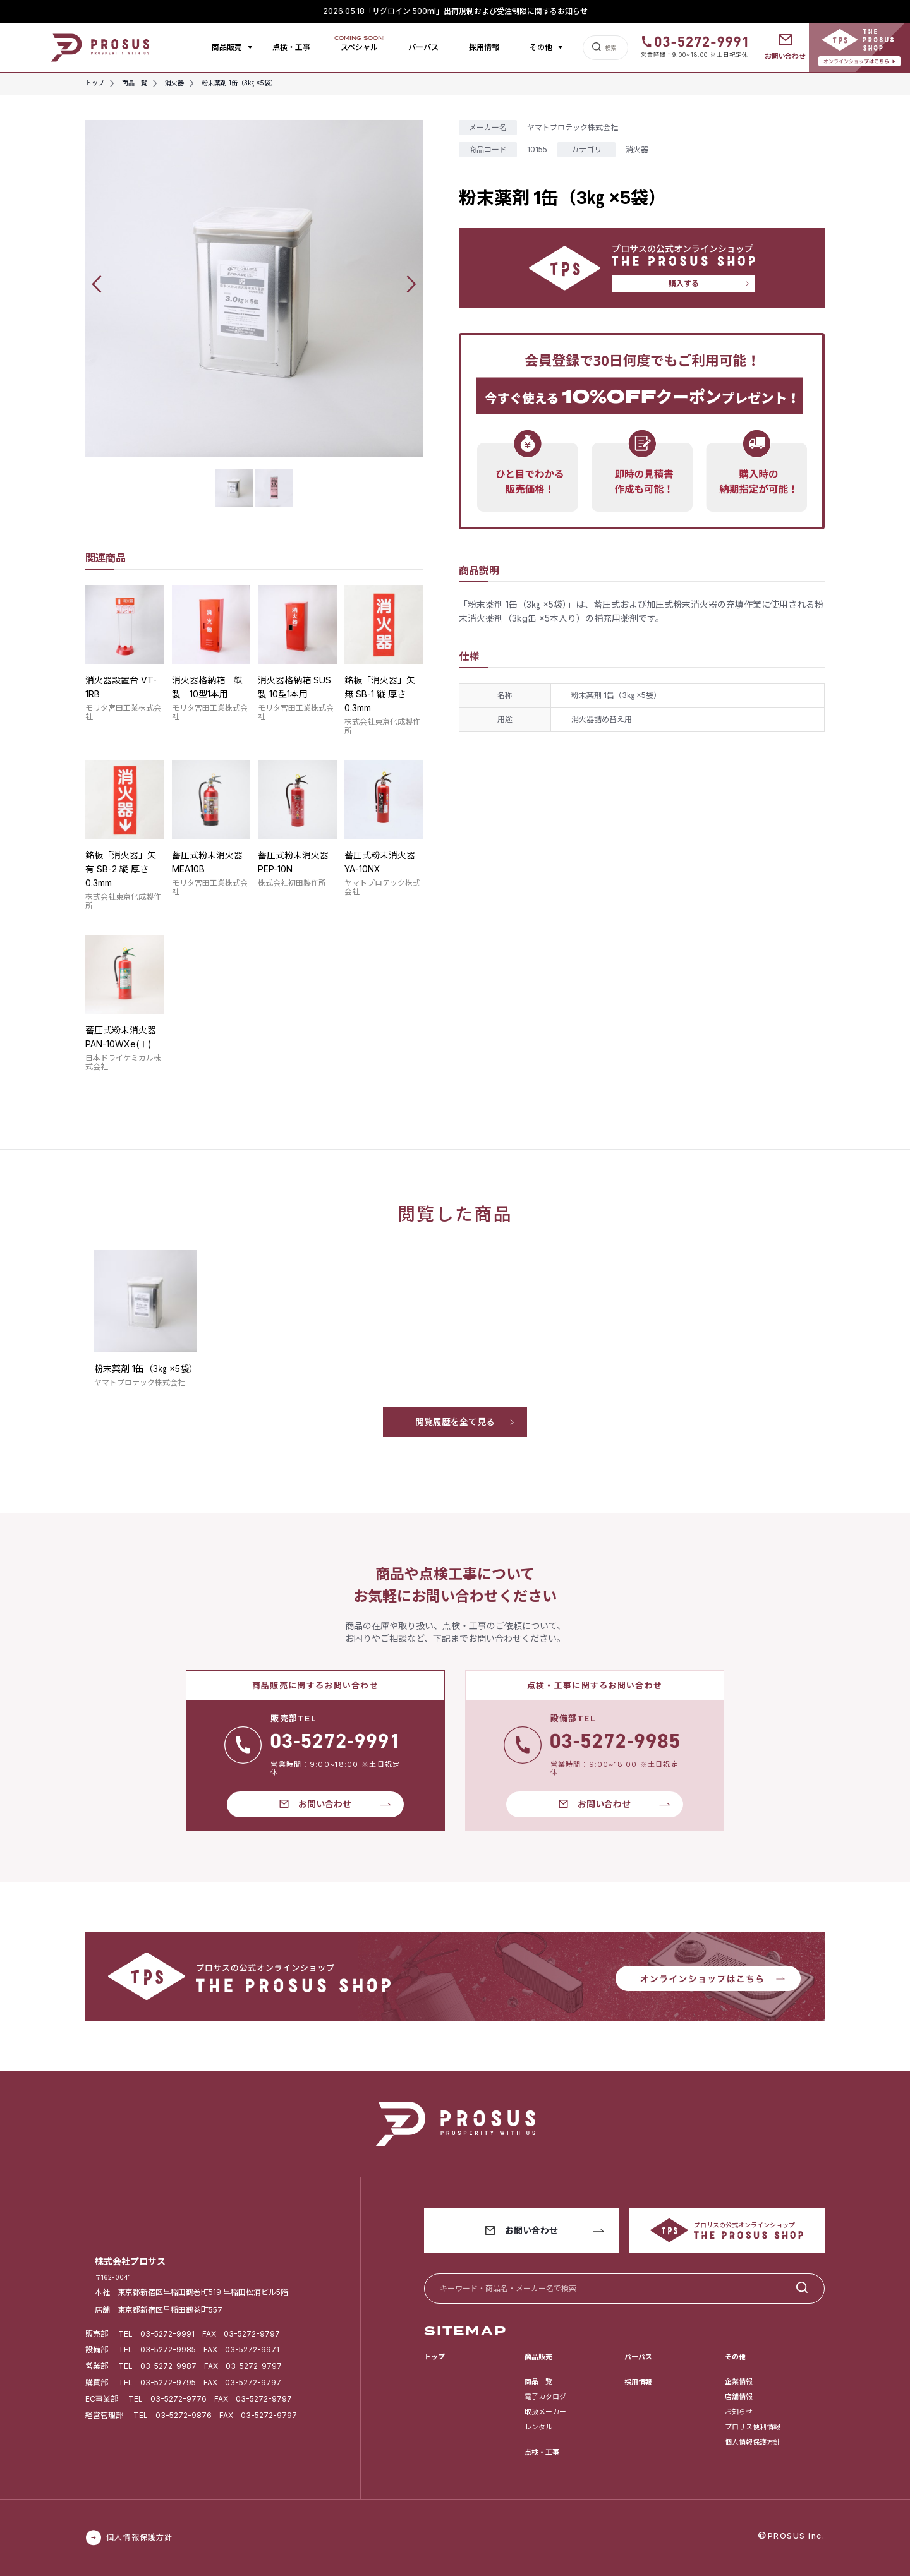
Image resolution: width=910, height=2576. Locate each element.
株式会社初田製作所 (292, 883)
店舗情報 (739, 2396)
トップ (434, 2356)
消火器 (637, 149)
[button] (97, 284)
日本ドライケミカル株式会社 (123, 1062)
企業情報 (739, 2381)
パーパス (423, 47)
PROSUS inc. (796, 2536)
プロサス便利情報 (752, 2427)
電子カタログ (545, 2396)
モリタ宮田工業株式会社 (123, 712)
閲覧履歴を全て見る (455, 1421)
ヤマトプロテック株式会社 (382, 887)
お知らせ (739, 2411)
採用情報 (484, 47)
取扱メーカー (545, 2411)
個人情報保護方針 (752, 2442)
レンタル (538, 2427)
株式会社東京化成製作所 (382, 726)
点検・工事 (291, 47)
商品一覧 (538, 2381)
